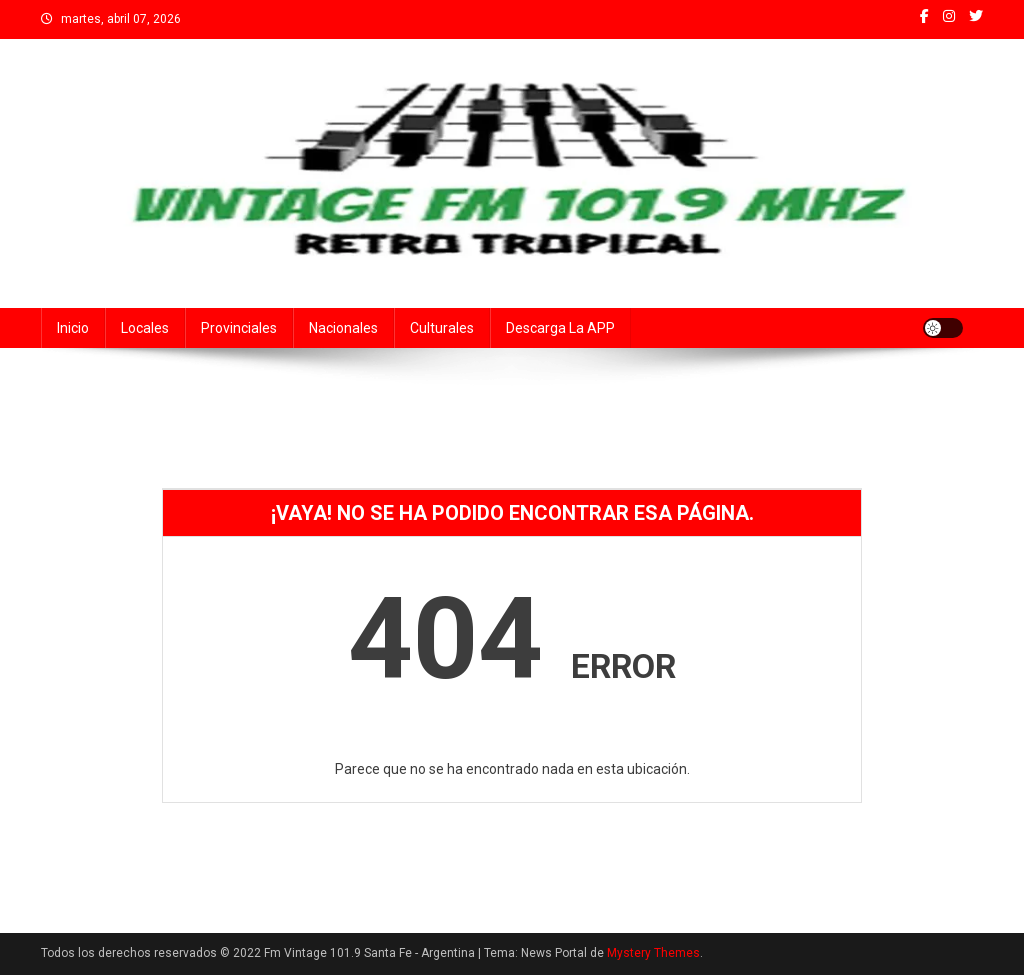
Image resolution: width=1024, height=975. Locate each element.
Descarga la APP (560, 328)
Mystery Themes (653, 953)
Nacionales (343, 328)
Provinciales (239, 328)
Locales (145, 328)
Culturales (442, 328)
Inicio (73, 328)
